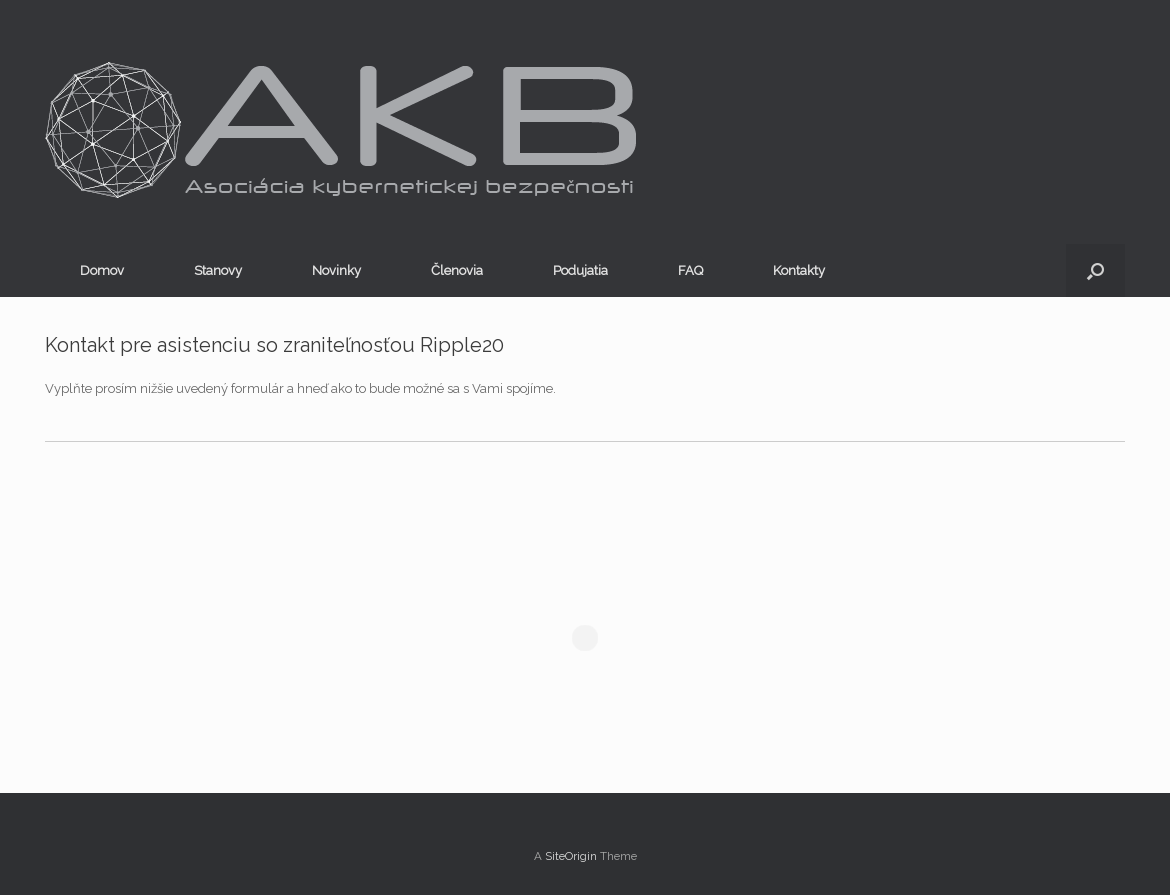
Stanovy (218, 270)
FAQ (690, 270)
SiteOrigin (571, 856)
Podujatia (580, 270)
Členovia (457, 270)
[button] (1095, 270)
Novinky (336, 270)
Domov (102, 270)
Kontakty (799, 270)
